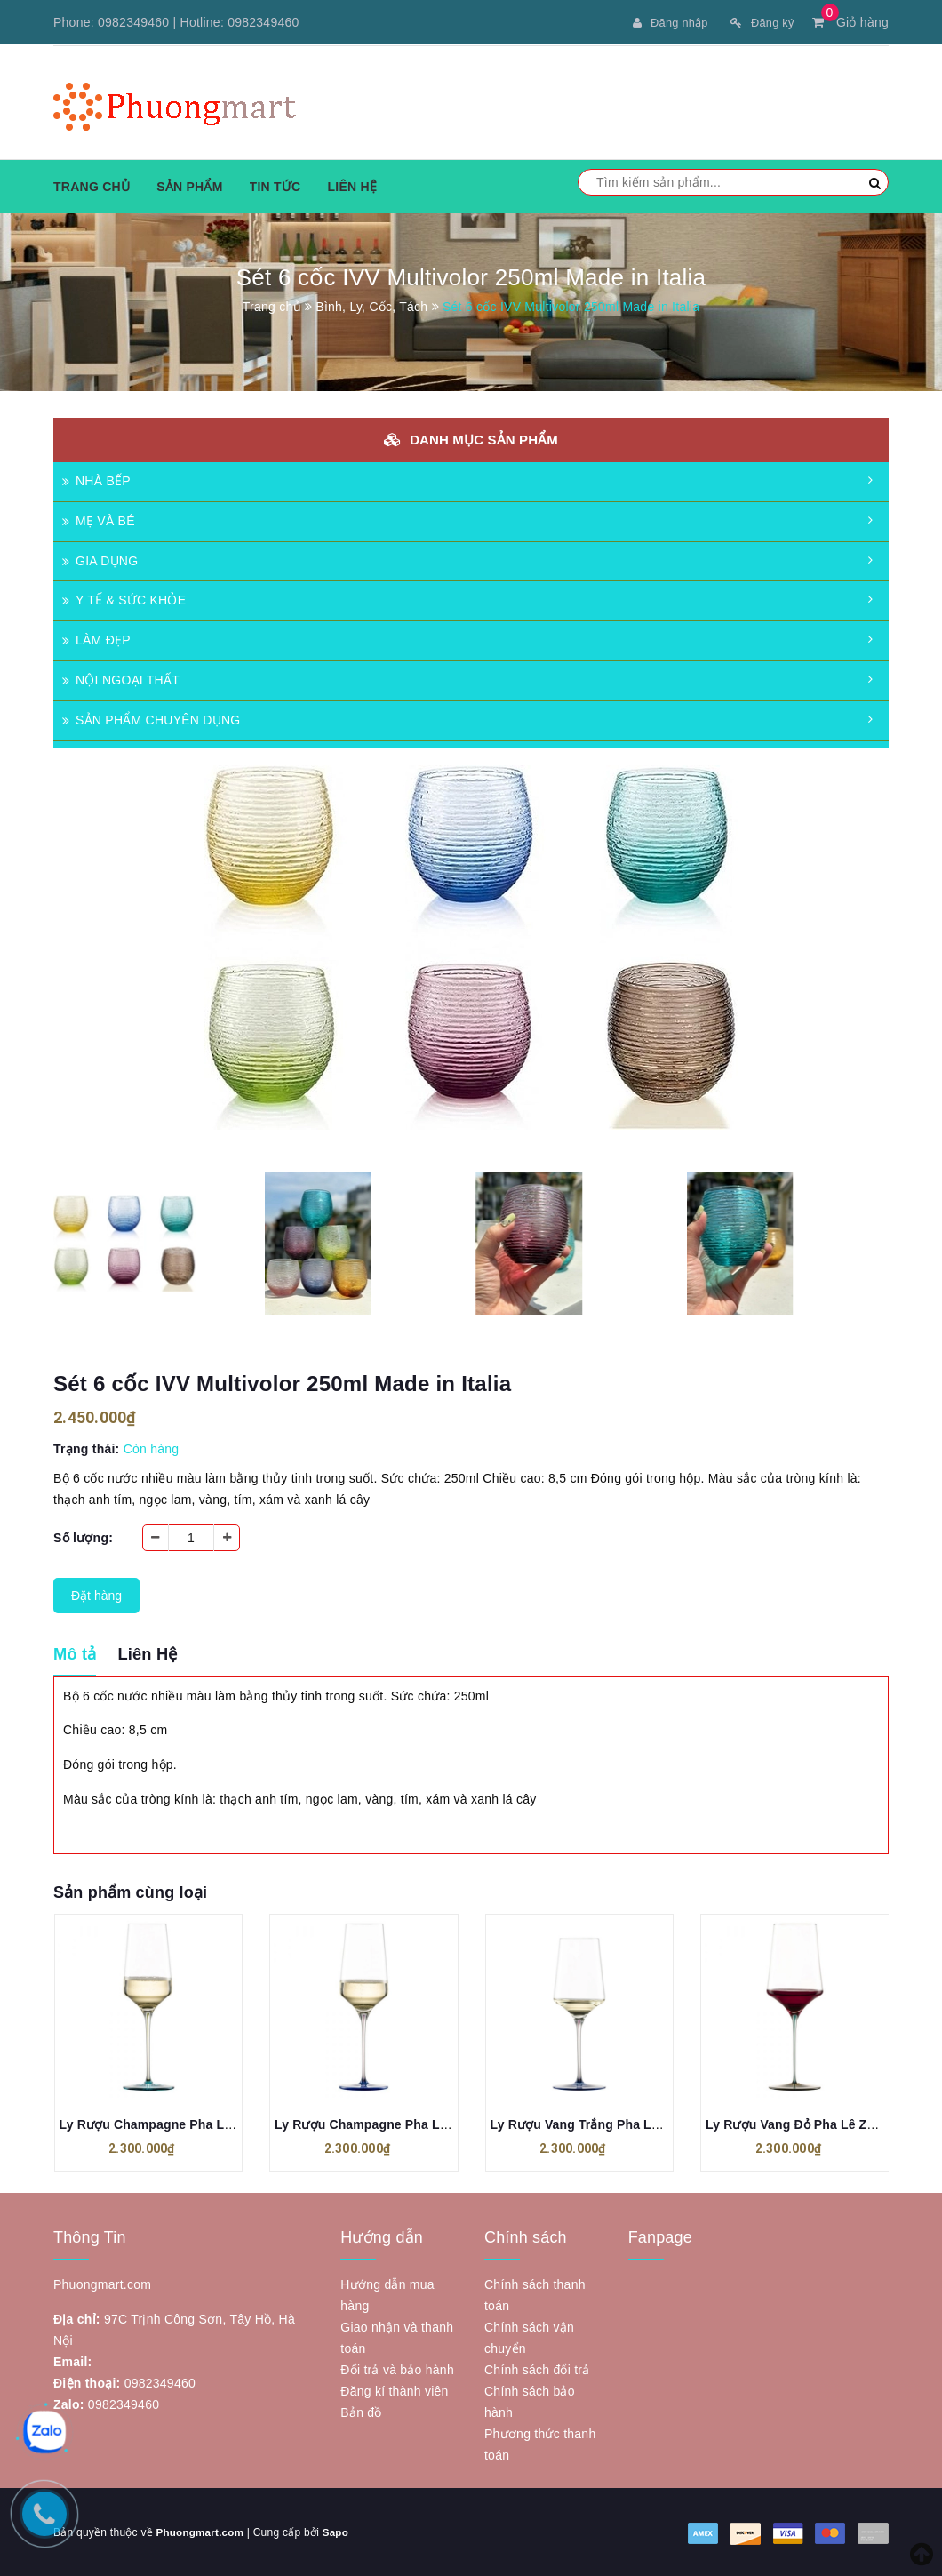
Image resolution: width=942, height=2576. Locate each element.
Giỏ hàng (850, 22)
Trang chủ (91, 186)
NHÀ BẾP (96, 480)
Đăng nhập (662, 22)
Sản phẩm (189, 186)
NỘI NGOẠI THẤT (121, 679)
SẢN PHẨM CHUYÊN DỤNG (151, 719)
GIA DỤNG (100, 560)
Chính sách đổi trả (537, 2369)
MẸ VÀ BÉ (98, 520)
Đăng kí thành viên (394, 2390)
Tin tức (275, 186)
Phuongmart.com (201, 2531)
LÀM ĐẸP (96, 639)
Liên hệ (352, 186)
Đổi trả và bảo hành (397, 2369)
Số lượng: (83, 1537)
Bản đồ (360, 2411)
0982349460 (133, 22)
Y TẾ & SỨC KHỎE (124, 599)
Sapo (338, 2531)
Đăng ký (759, 22)
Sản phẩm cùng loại (130, 1891)
